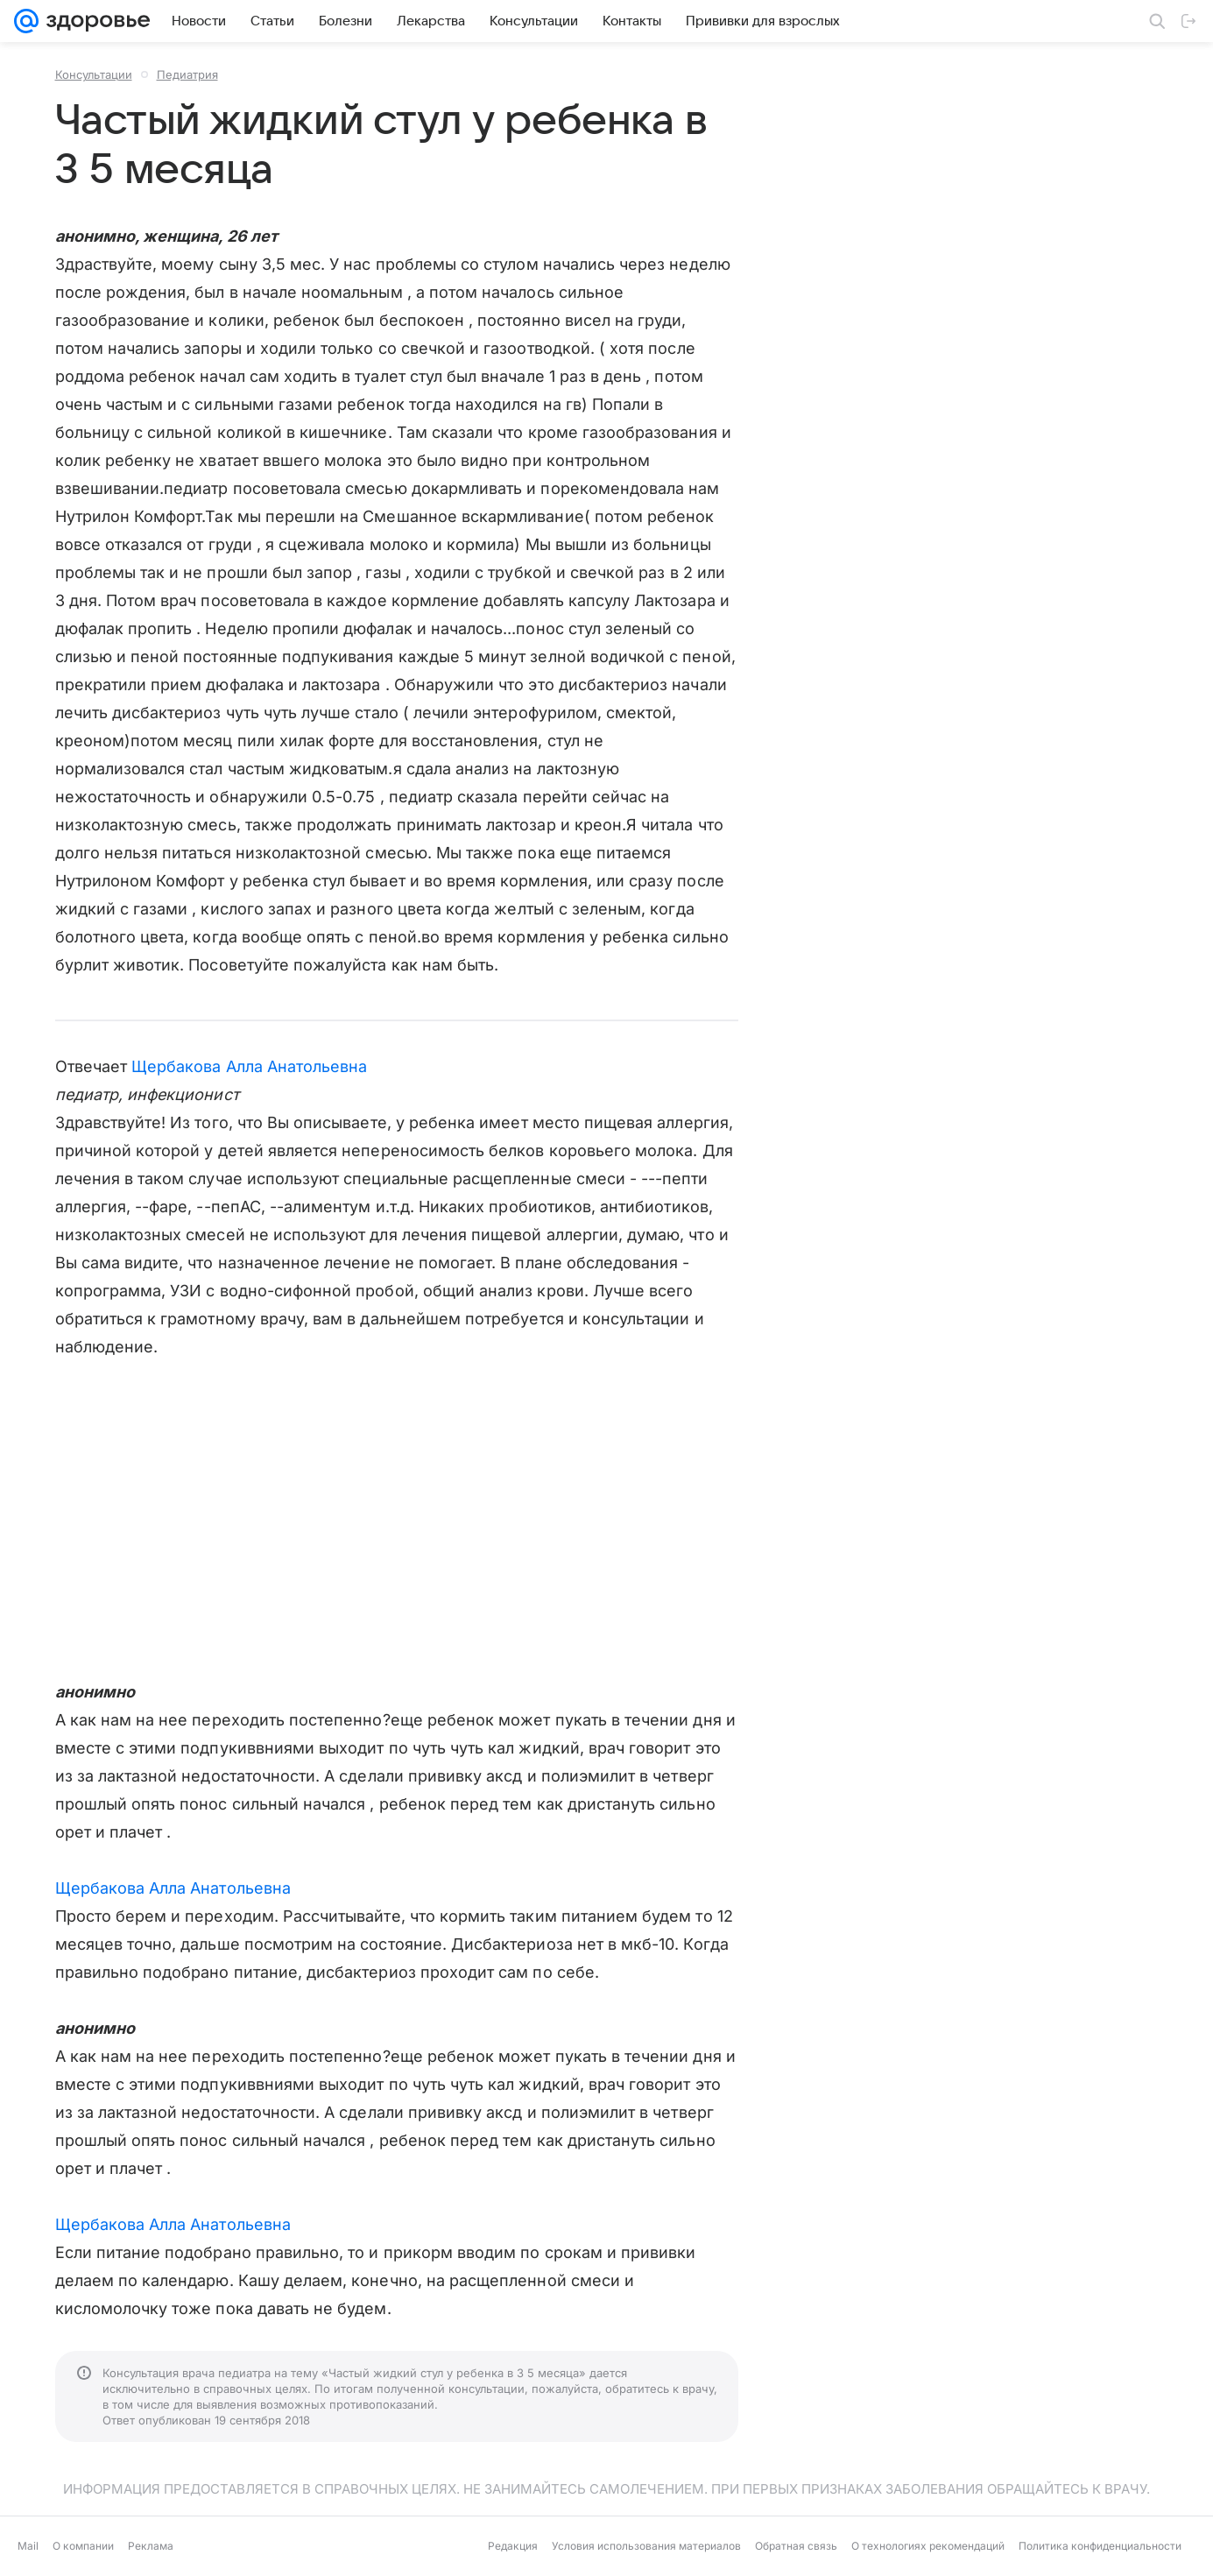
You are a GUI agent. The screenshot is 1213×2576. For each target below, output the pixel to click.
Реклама (150, 2545)
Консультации (93, 74)
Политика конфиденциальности (1100, 2545)
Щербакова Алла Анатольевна (249, 1066)
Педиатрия (187, 74)
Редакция (513, 2545)
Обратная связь (796, 2545)
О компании (83, 2545)
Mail (28, 2545)
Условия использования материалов (646, 2545)
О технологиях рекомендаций (928, 2545)
